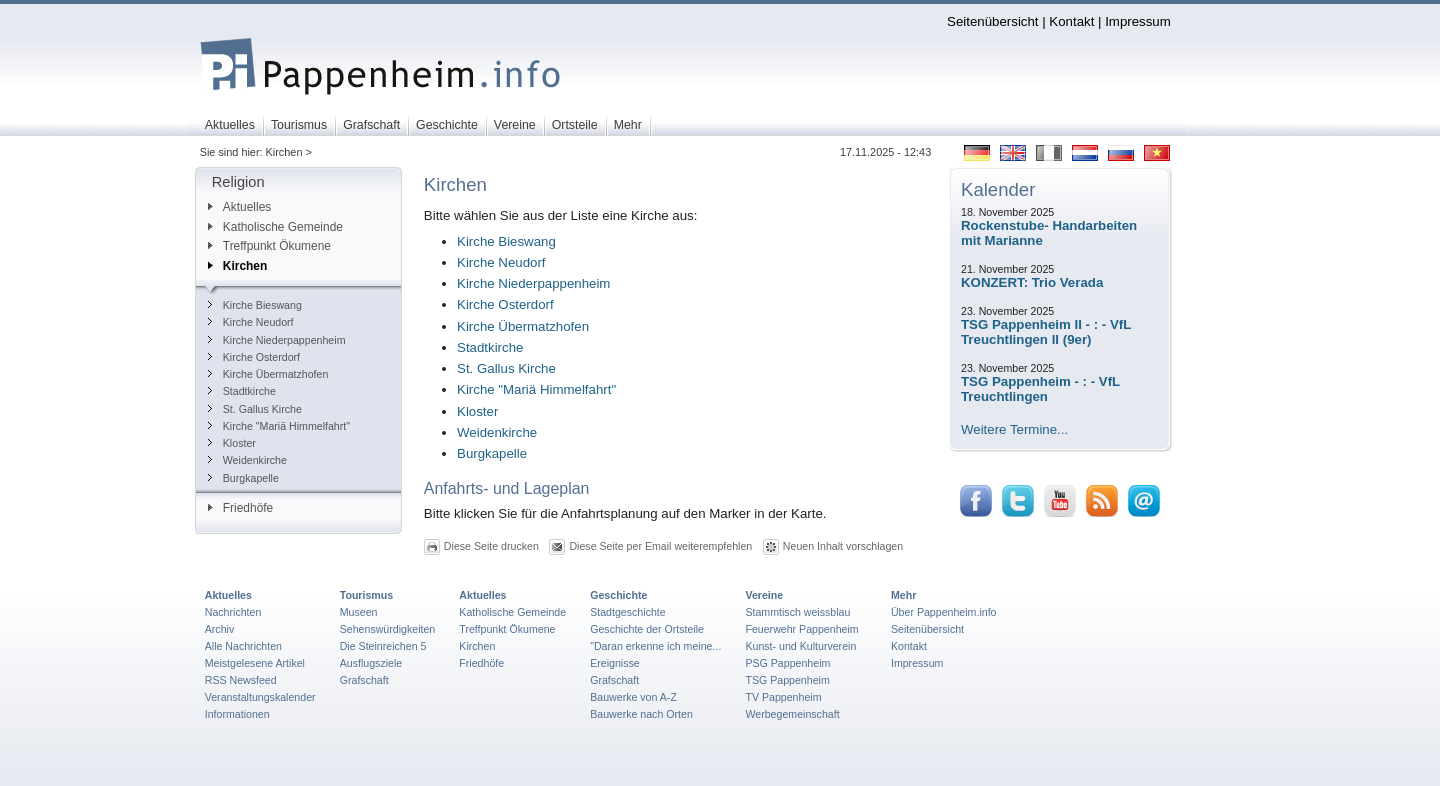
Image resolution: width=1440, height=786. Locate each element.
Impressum (1138, 21)
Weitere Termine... (1014, 429)
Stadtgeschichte (628, 612)
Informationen (237, 714)
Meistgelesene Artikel (255, 663)
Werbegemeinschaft (792, 714)
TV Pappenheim (783, 697)
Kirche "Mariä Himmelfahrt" (279, 426)
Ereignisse (615, 663)
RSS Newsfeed (241, 680)
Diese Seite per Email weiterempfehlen (660, 546)
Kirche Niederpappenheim (277, 340)
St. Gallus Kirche (255, 409)
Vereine (764, 595)
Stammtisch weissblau (797, 612)
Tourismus (366, 595)
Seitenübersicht (992, 21)
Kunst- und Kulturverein (800, 646)
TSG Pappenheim (787, 680)
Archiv (219, 629)
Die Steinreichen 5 (383, 646)
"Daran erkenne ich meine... (655, 646)
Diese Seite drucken (491, 546)
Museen (359, 612)
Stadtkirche (242, 391)
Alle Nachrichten (243, 646)
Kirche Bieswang (255, 305)
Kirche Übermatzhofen (268, 374)
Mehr (903, 595)
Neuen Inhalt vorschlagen (843, 546)
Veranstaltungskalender (260, 697)
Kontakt (1071, 21)
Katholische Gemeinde (275, 227)
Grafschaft (364, 680)
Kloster (232, 443)
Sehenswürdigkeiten (388, 629)
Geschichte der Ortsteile (647, 629)
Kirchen (237, 266)
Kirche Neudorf (251, 322)
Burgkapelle (243, 478)
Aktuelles (239, 207)
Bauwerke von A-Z (633, 697)
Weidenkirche (247, 460)
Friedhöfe (240, 508)
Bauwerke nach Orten (641, 714)
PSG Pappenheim (787, 663)
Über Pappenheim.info (944, 612)
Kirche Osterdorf (254, 357)
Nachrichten (233, 612)
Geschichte (618, 595)
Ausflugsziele (371, 663)
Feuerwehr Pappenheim (801, 629)
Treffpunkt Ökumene (269, 246)
